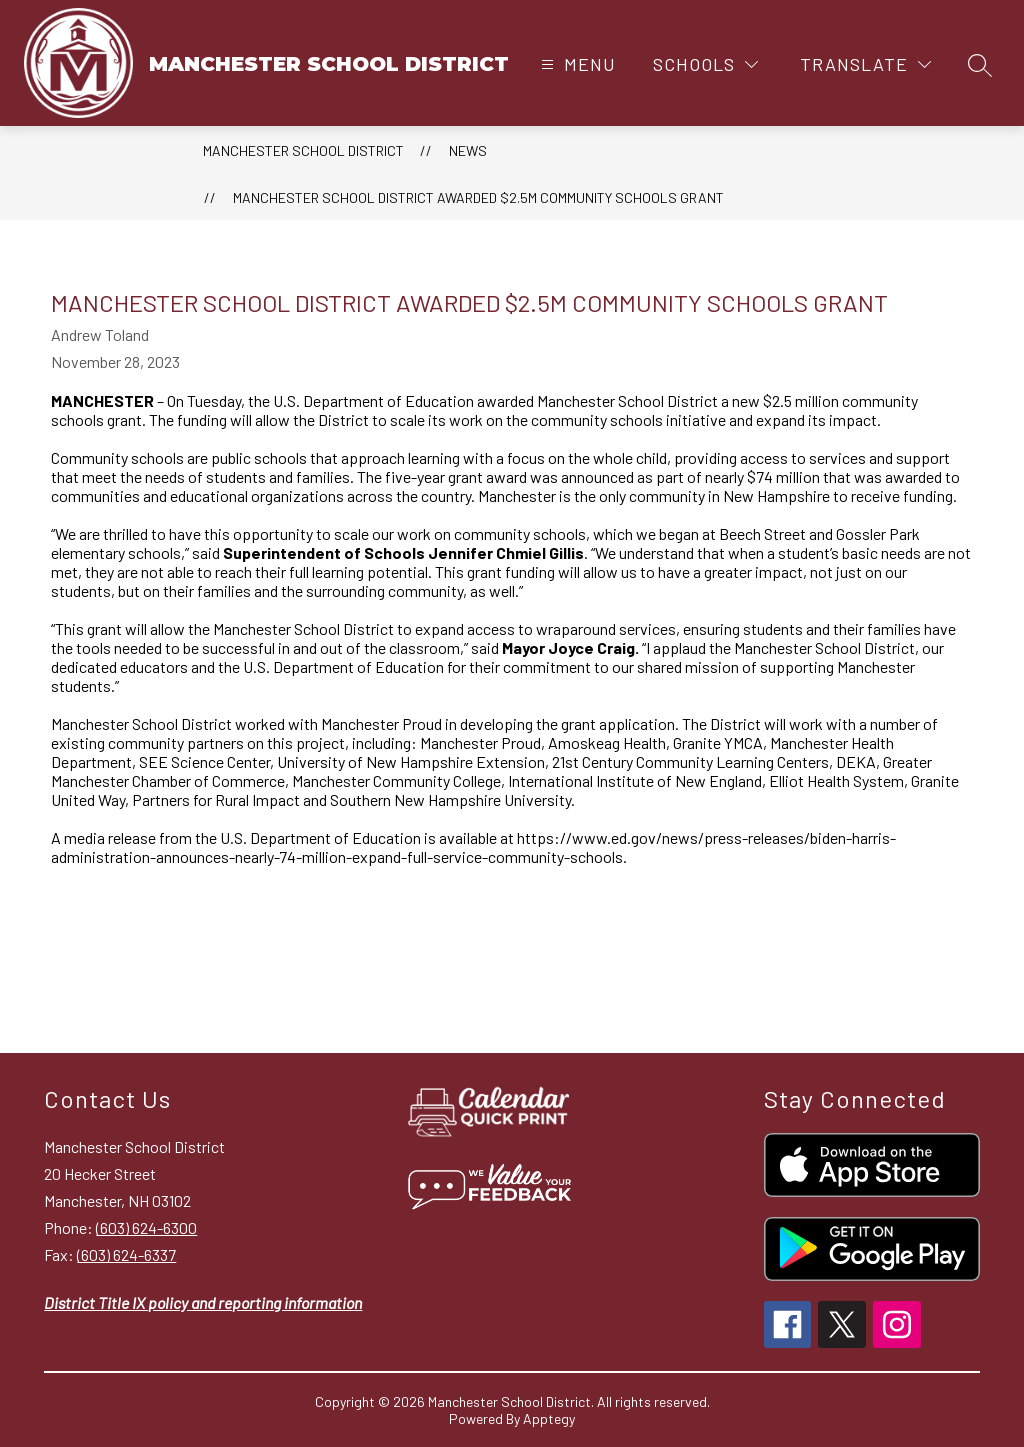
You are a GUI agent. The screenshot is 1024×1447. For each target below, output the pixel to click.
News (468, 150)
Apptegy (549, 1418)
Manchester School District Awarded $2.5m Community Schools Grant (478, 197)
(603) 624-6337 (126, 1254)
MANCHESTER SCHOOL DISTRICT (303, 150)
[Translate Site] (865, 64)
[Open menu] (576, 64)
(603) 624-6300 (146, 1227)
